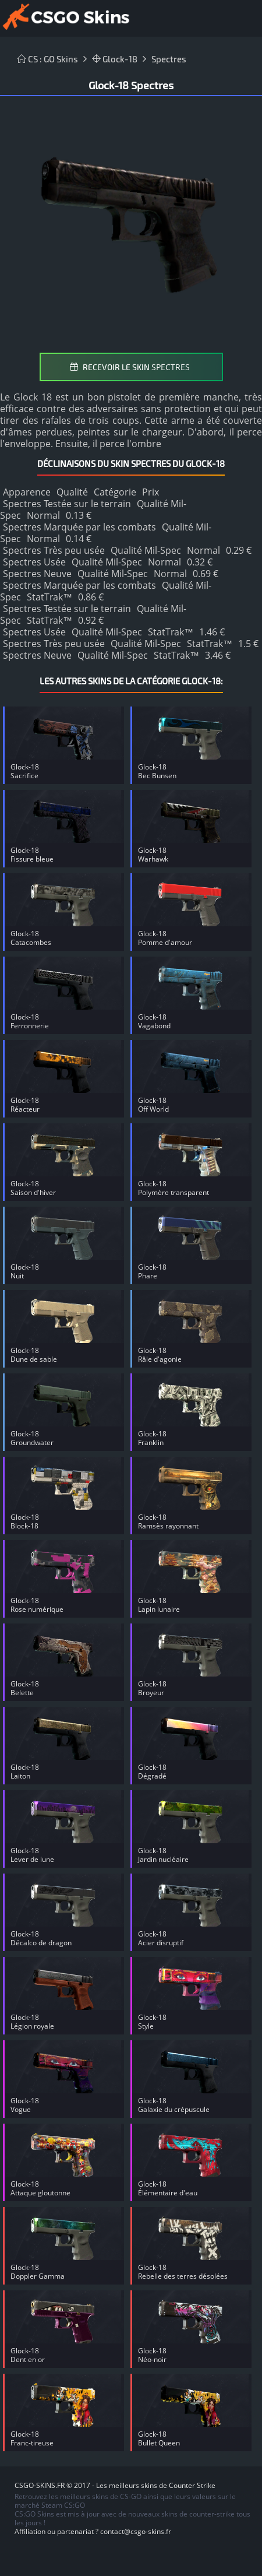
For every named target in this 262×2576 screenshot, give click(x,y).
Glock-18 (114, 59)
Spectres (168, 59)
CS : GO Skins (47, 59)
